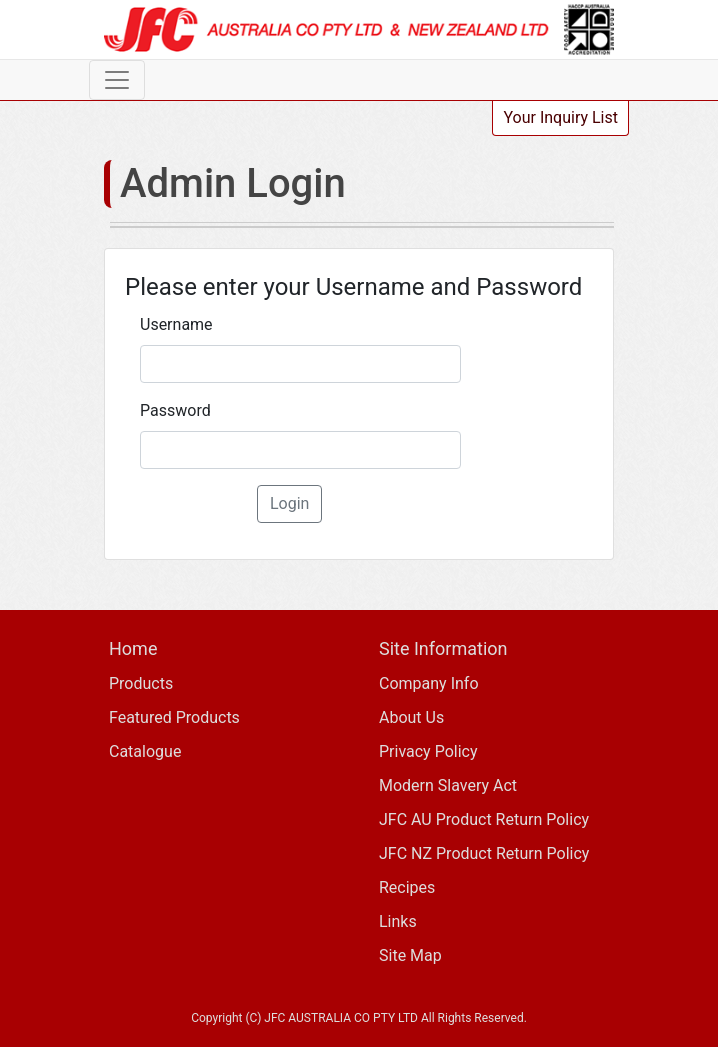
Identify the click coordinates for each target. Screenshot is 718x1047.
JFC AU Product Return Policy (484, 819)
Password (175, 410)
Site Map (410, 955)
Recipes (407, 887)
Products (141, 683)
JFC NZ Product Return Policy (484, 853)
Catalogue (145, 751)
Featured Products (174, 717)
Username (176, 324)
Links (398, 921)
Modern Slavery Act (448, 785)
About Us (411, 717)
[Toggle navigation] (117, 80)
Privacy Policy (428, 751)
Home (133, 648)
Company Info (429, 683)
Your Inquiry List (560, 117)
